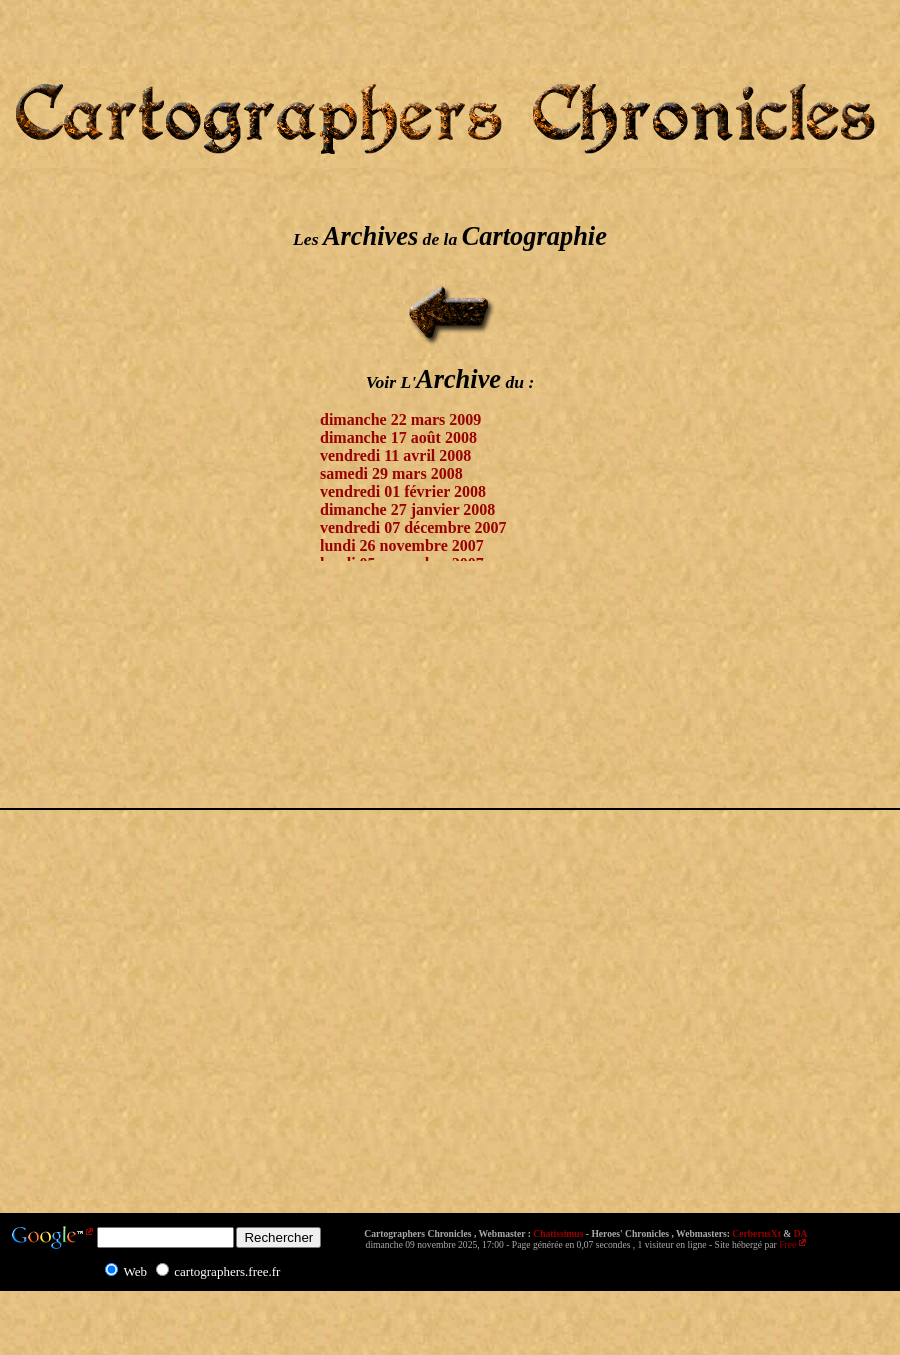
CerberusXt (756, 1233)
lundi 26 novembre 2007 (402, 545)
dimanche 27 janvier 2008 (407, 509)
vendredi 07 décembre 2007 (413, 527)
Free (787, 1244)
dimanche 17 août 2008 (398, 437)
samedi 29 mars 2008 (391, 473)
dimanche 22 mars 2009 (400, 419)
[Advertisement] (80, 569)
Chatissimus (558, 1233)
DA (801, 1233)
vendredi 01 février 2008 (403, 491)
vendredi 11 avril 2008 (395, 455)
